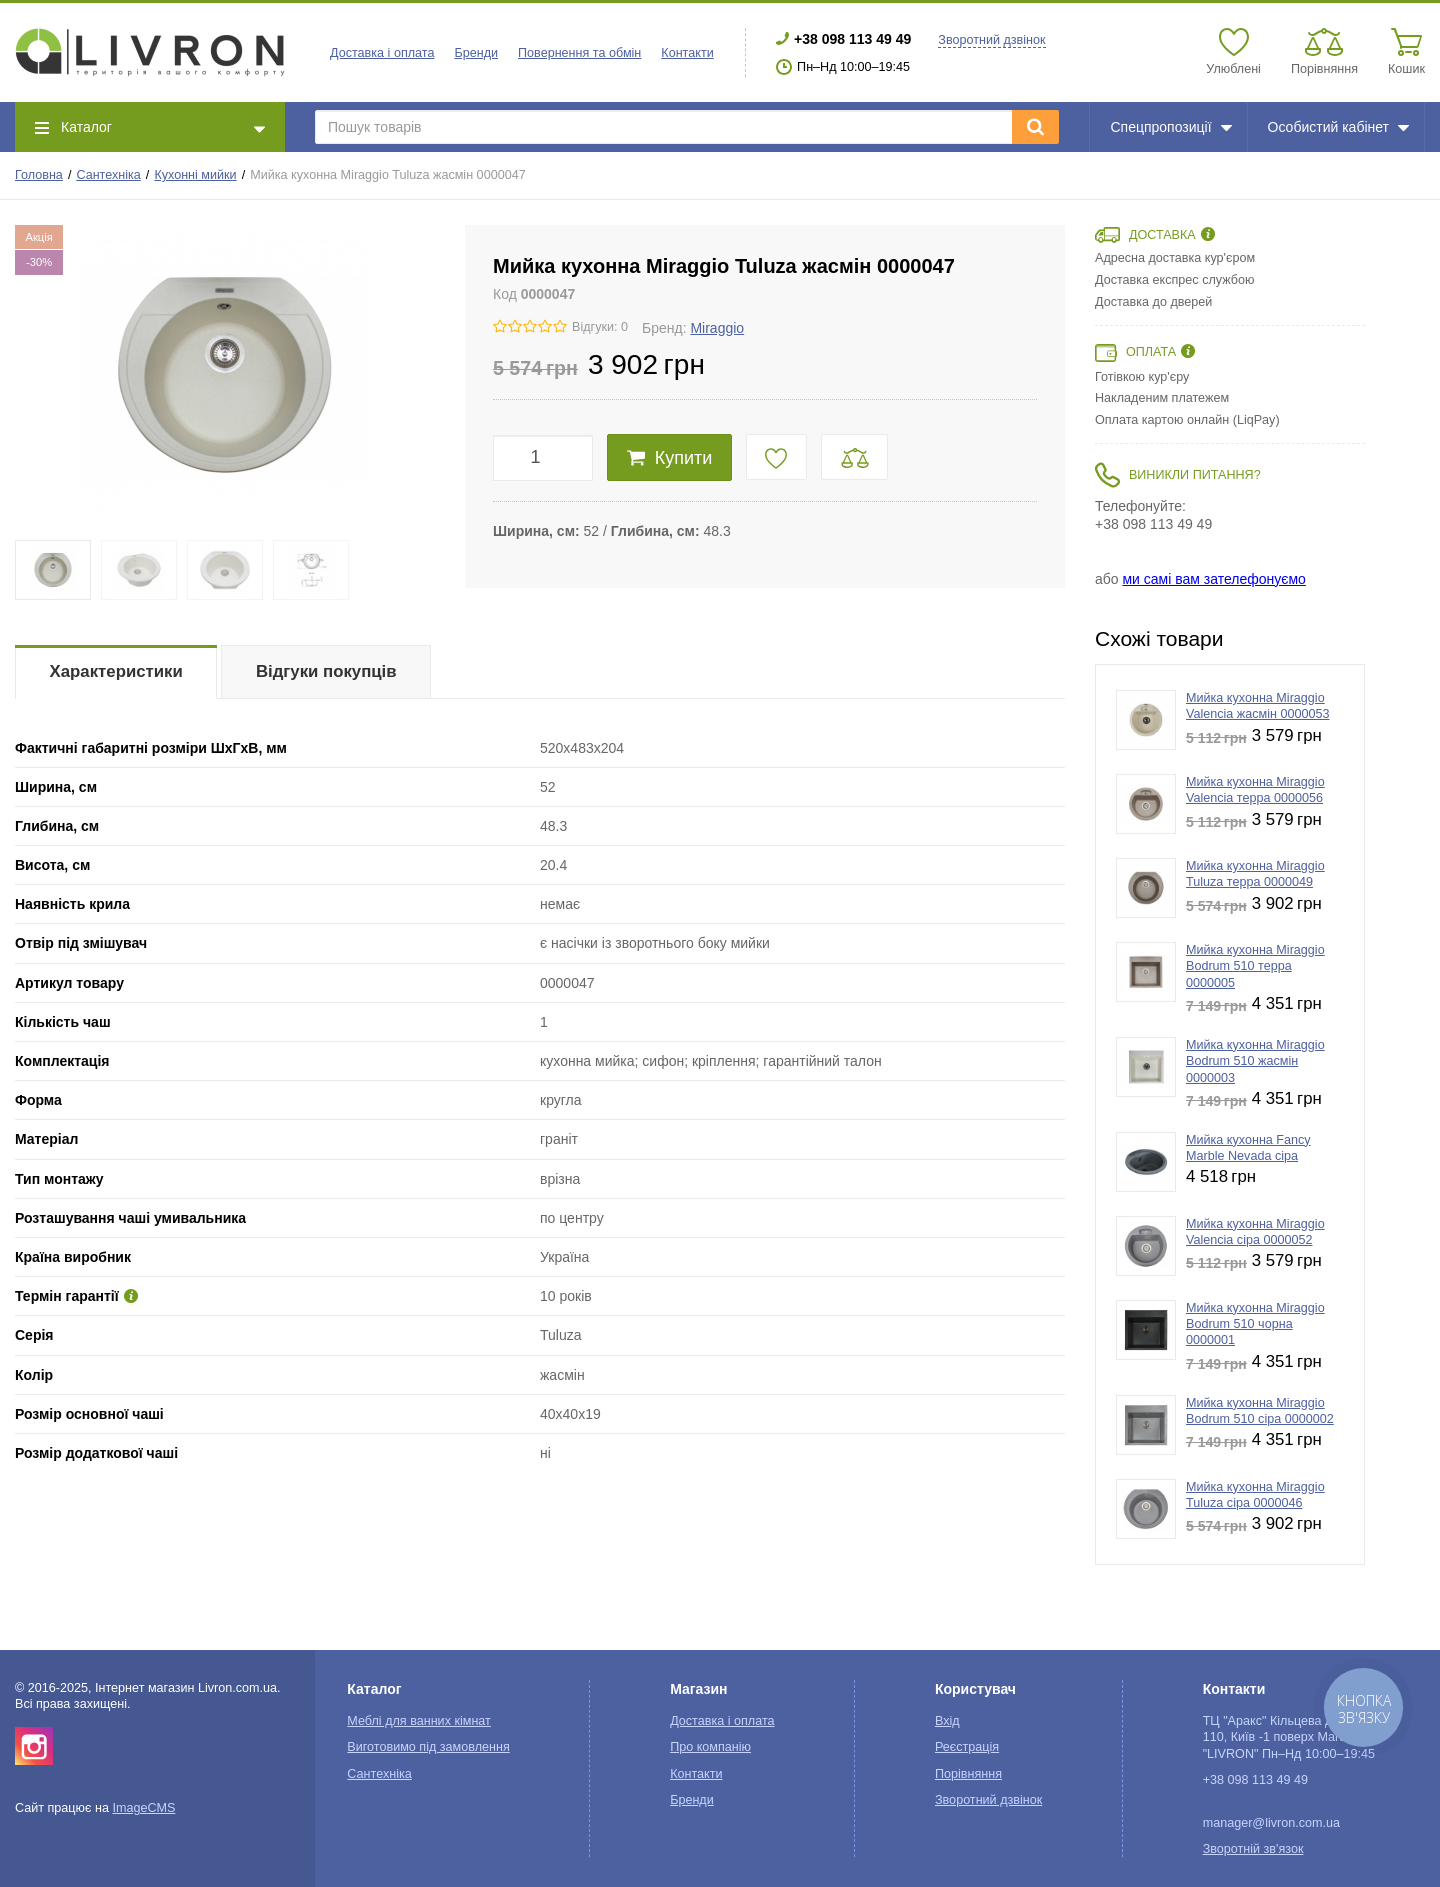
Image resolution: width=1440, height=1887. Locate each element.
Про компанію (710, 1747)
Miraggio (717, 328)
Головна (39, 175)
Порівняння (968, 1774)
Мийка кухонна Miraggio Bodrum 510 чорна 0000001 (1255, 1324)
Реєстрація (967, 1747)
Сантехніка (108, 175)
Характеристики (116, 671)
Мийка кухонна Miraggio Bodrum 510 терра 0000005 (1255, 966)
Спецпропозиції (1170, 127)
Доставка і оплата (382, 53)
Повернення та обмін (579, 53)
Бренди (476, 53)
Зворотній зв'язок (1253, 1849)
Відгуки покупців (326, 671)
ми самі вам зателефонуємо (1213, 579)
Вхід (947, 1721)
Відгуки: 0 (600, 327)
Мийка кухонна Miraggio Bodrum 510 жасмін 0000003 (1255, 1061)
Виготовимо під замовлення (428, 1747)
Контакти (687, 53)
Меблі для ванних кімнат (419, 1721)
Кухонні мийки (195, 175)
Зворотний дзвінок (991, 40)
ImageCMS (143, 1808)
